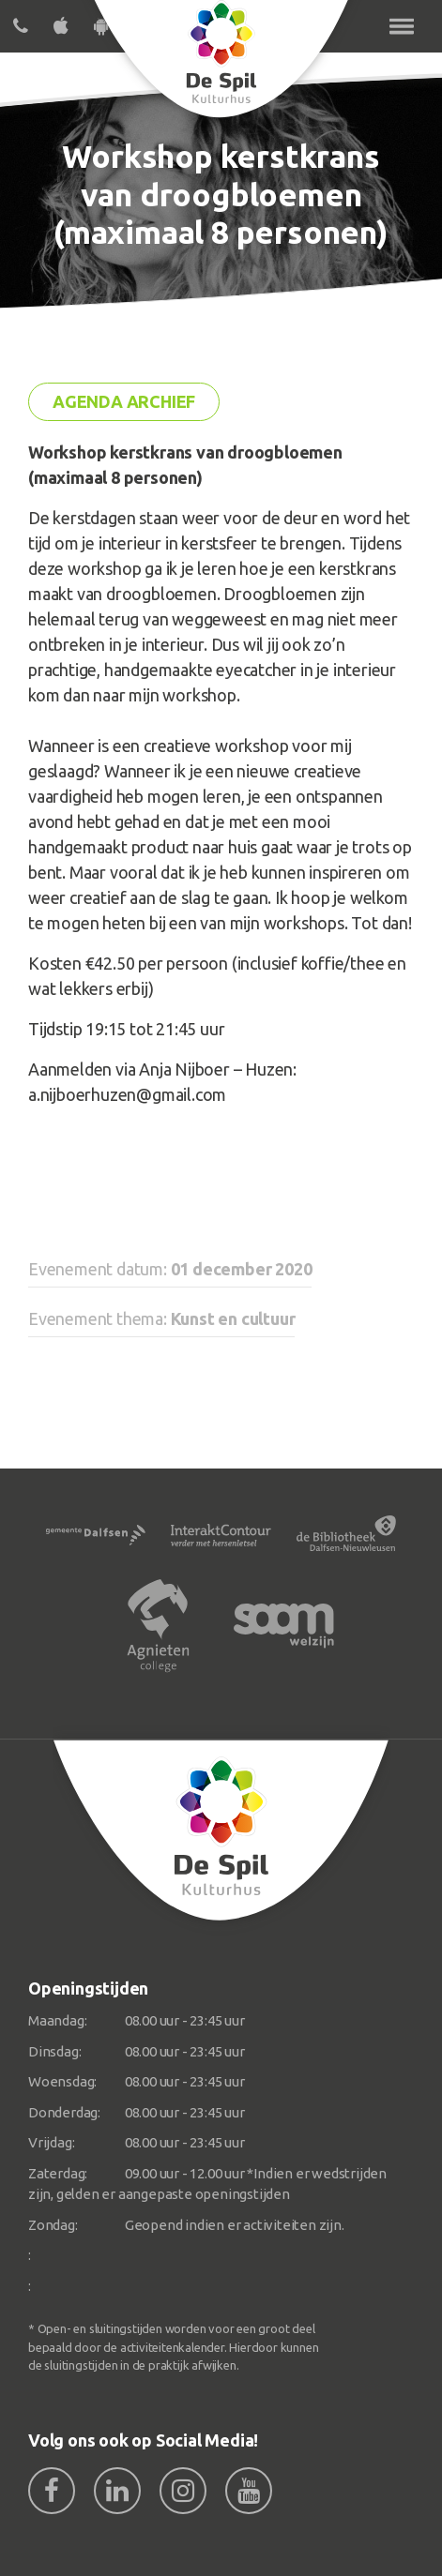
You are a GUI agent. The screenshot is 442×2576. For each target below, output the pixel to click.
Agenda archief (124, 401)
